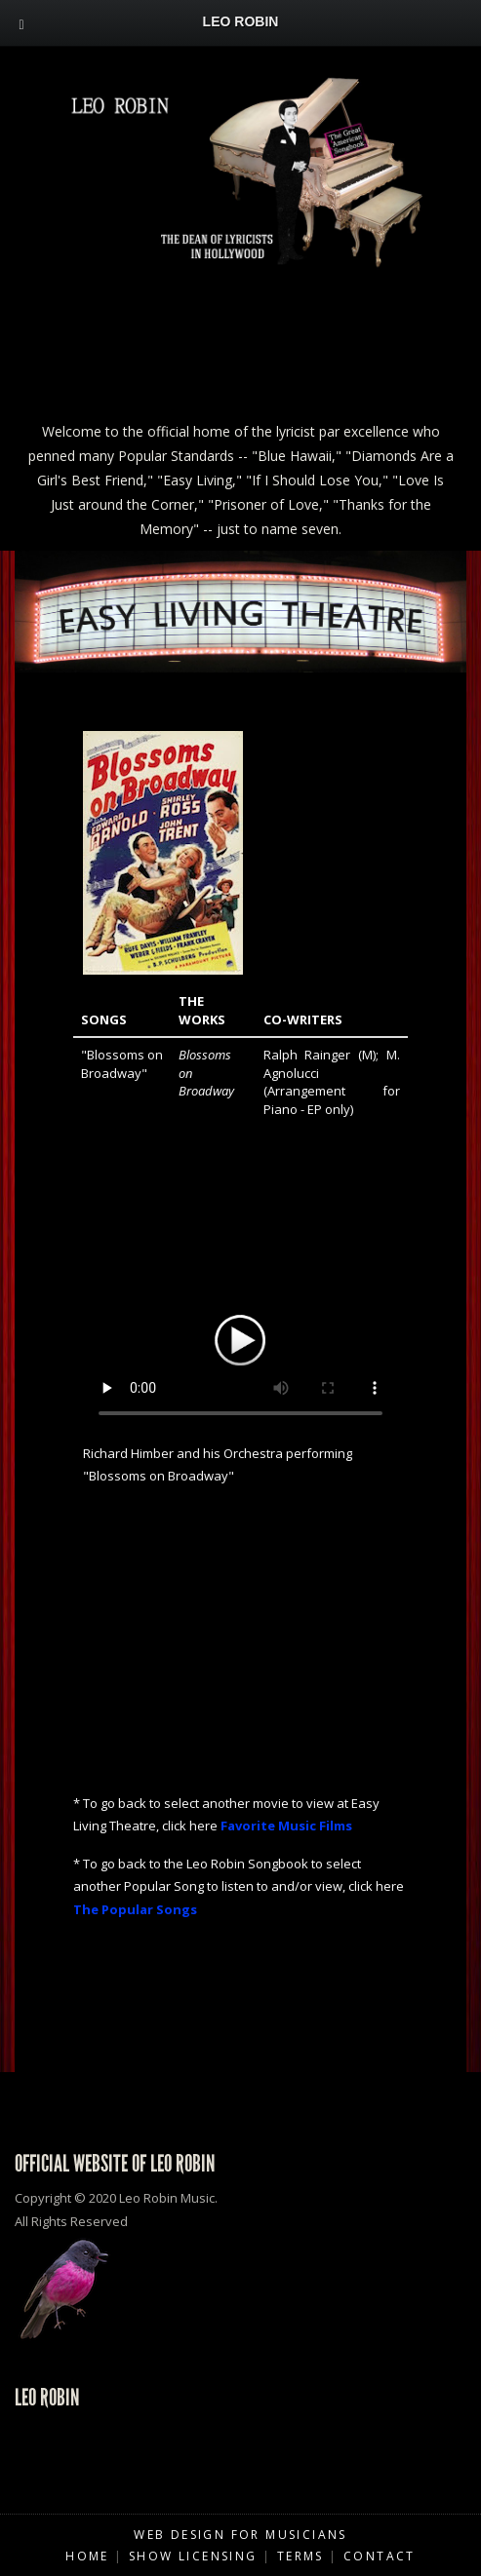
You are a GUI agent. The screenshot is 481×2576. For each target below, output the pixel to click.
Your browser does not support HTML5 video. (240, 1337)
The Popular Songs (135, 1909)
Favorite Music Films (286, 1825)
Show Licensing (193, 2556)
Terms (300, 2556)
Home (87, 2556)
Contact (379, 2556)
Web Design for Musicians (240, 2534)
